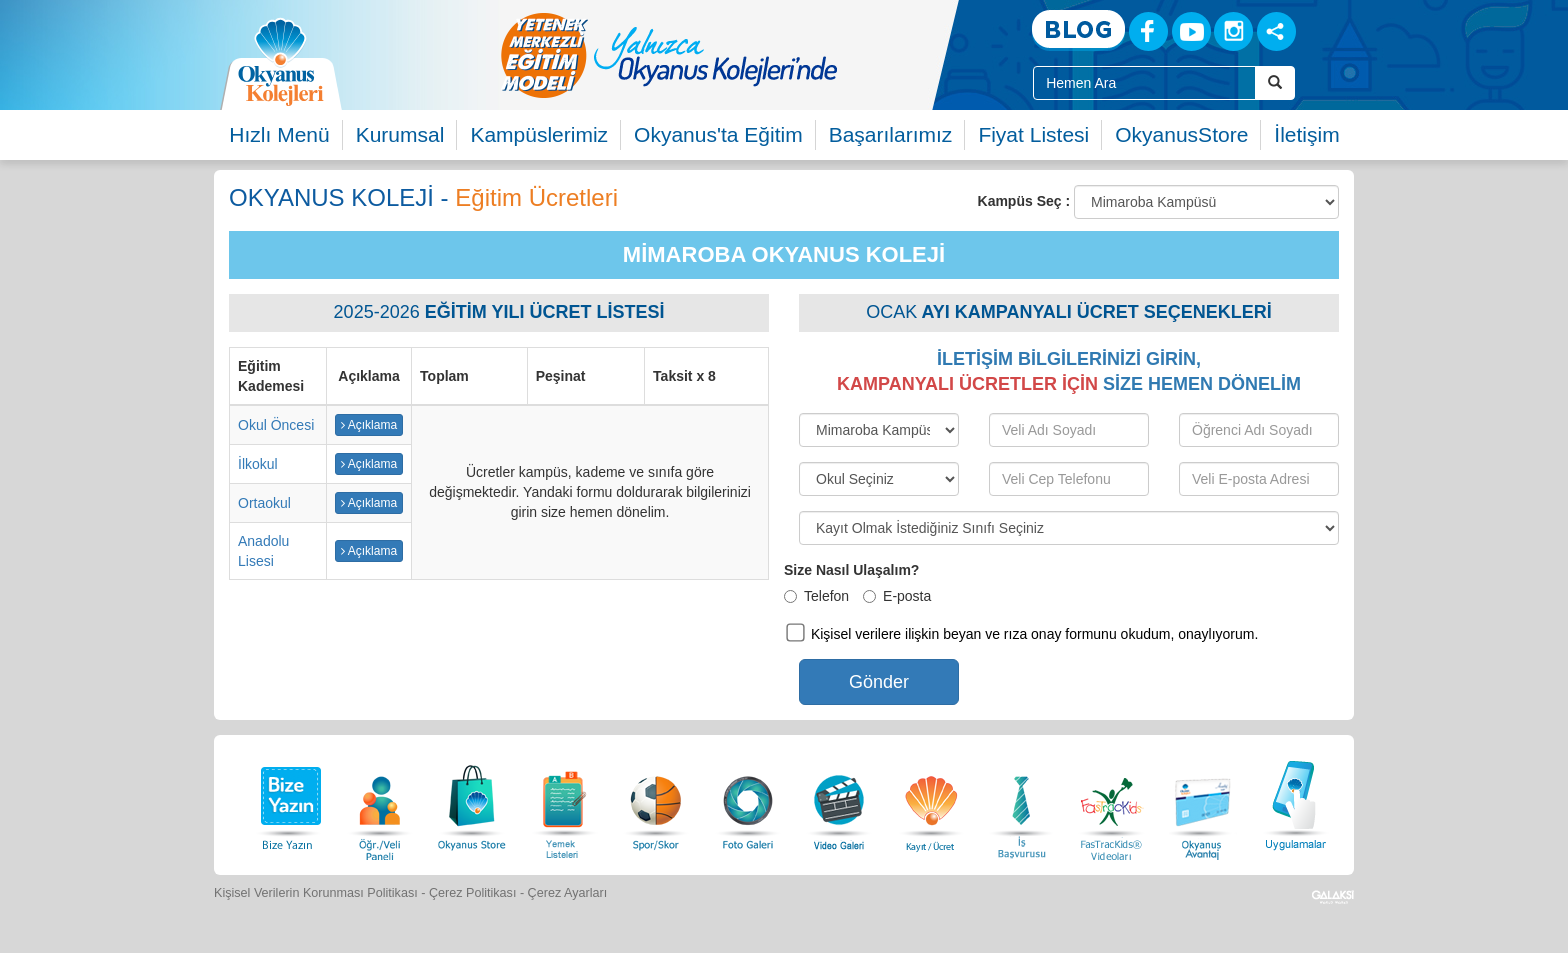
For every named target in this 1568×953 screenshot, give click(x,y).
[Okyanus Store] (472, 802)
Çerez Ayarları (568, 893)
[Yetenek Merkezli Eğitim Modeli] (749, 55)
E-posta (897, 596)
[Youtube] (1191, 31)
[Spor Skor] (656, 802)
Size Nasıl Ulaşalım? (851, 570)
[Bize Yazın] (288, 802)
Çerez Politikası (473, 893)
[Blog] (1078, 30)
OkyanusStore (1181, 134)
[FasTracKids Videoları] (1111, 802)
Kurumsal (400, 134)
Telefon (816, 596)
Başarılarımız (891, 134)
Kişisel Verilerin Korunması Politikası (316, 893)
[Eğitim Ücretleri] (931, 802)
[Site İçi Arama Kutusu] (1144, 83)
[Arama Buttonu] (1275, 83)
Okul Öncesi (276, 425)
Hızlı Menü (279, 134)
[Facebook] (1148, 31)
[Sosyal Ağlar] (1276, 31)
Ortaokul (264, 503)
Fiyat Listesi (1033, 134)
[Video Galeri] (839, 802)
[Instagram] (1233, 31)
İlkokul (258, 464)
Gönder (879, 682)
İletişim (1306, 134)
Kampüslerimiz (539, 134)
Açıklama (369, 425)
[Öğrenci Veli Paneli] (380, 802)
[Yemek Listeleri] (564, 802)
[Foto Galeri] (748, 802)
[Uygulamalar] (1295, 802)
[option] (749, 55)
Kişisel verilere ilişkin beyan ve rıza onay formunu (964, 634)
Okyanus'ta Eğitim (718, 134)
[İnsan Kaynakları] (1021, 802)
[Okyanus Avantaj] (1203, 802)
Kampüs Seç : (1024, 201)
